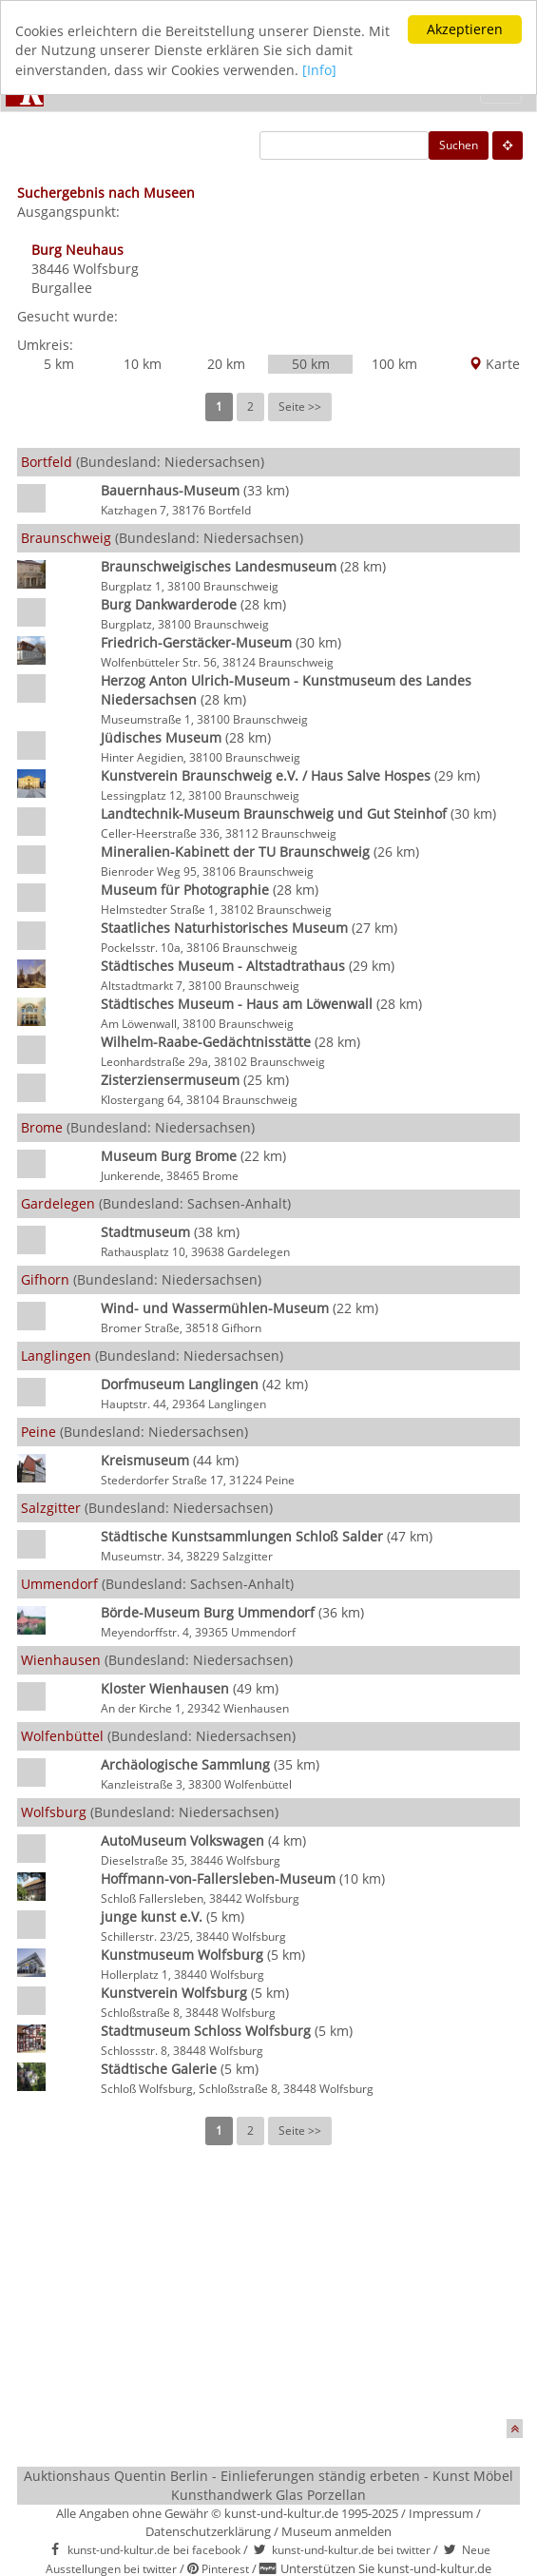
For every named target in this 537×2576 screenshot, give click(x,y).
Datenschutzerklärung (208, 2530)
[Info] (319, 70)
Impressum (441, 2513)
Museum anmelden (336, 2530)
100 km (394, 364)
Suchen (458, 145)
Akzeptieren (465, 29)
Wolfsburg (106, 269)
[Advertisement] (269, 2295)
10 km (143, 364)
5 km (59, 364)
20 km (226, 364)
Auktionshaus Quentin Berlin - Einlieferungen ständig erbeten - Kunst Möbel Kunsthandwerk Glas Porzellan (268, 2485)
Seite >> (299, 406)
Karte (494, 364)
